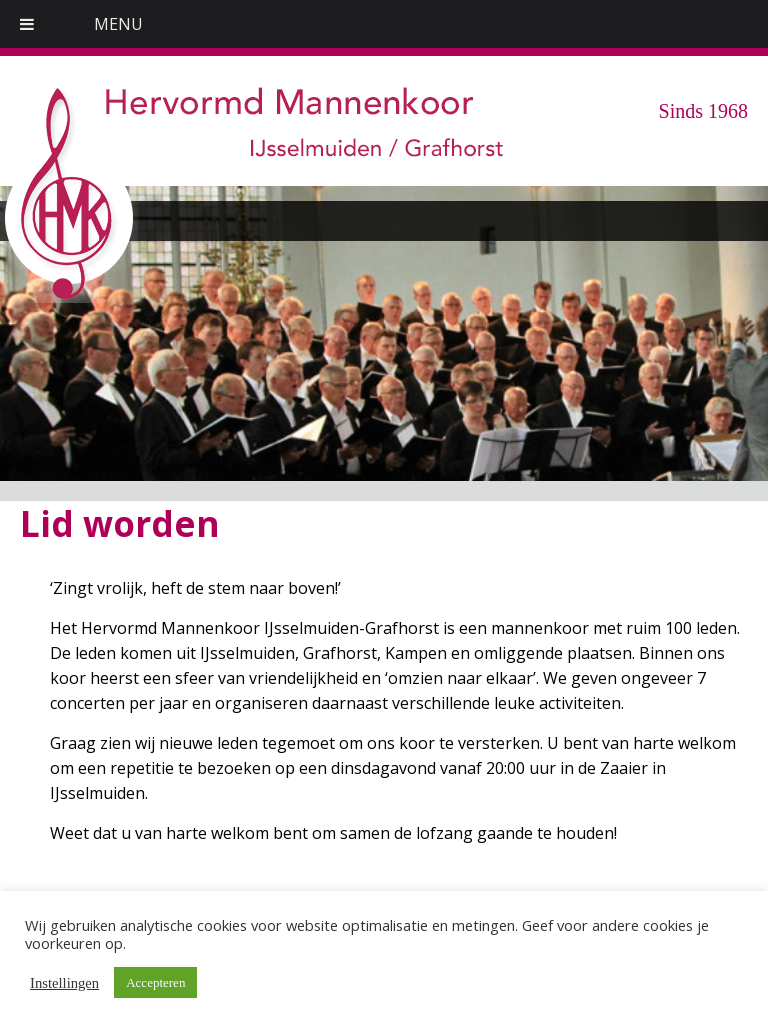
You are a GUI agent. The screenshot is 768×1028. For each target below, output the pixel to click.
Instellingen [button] (64, 983)
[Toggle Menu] (27, 24)
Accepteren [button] (155, 982)
